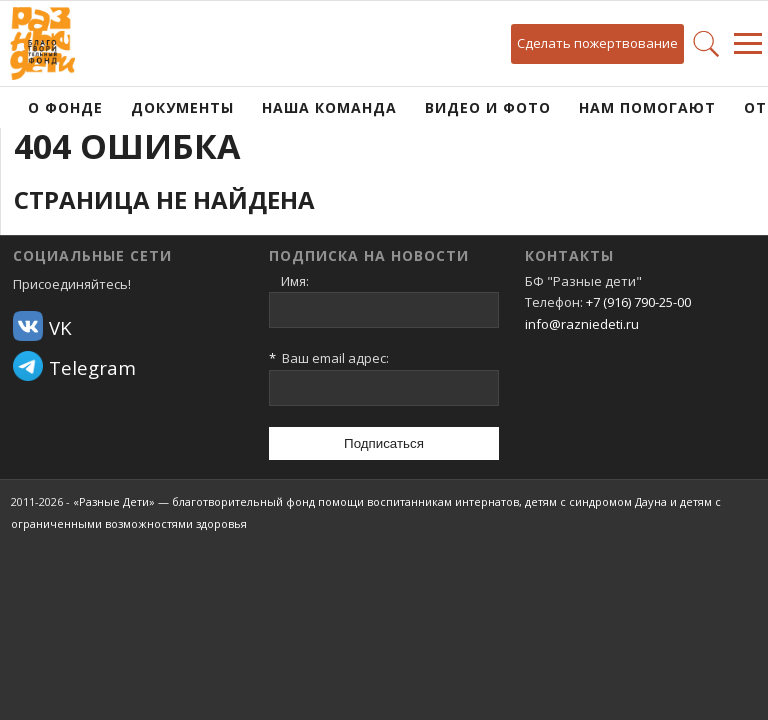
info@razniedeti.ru (582, 324)
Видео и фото (488, 107)
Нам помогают (647, 107)
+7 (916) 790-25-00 (638, 302)
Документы (182, 107)
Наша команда (329, 107)
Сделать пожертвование (597, 43)
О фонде (65, 107)
